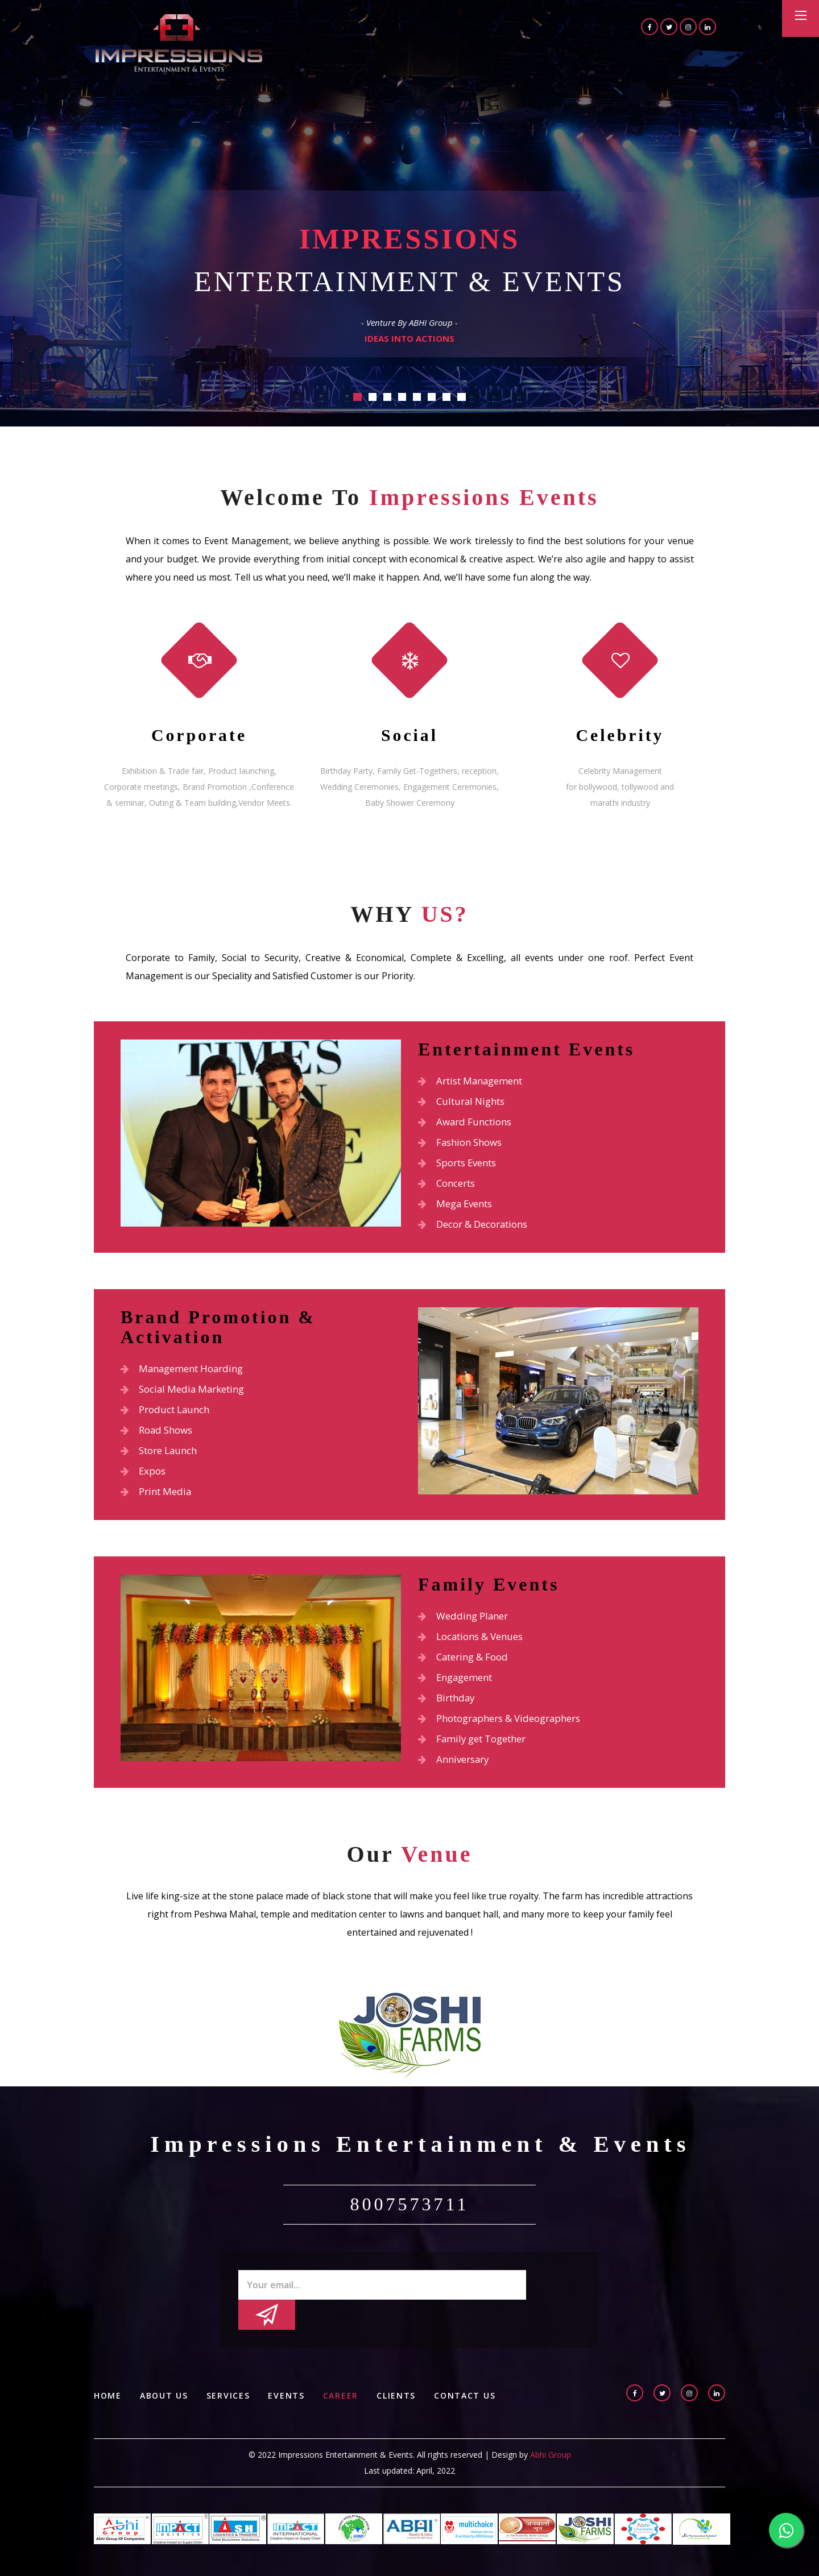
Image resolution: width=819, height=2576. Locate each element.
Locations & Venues (475, 1646)
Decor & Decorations (478, 1228)
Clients (402, 2381)
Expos (144, 1478)
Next (708, 481)
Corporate (199, 734)
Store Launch (162, 1457)
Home (108, 2381)
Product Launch (169, 1415)
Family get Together (477, 1751)
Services (230, 2381)
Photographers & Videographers (507, 1730)
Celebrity (620, 734)
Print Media (158, 1499)
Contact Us (471, 2381)
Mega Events (458, 1207)
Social (409, 734)
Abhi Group (550, 2440)
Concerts (449, 1186)
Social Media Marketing (187, 1394)
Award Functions (468, 1123)
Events (290, 2381)
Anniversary (456, 1772)
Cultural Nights (465, 1102)
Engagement (458, 1688)
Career (345, 2381)
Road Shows (159, 1436)
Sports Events (461, 1165)
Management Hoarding (187, 1373)
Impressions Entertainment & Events (425, 2159)
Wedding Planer (466, 1624)
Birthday (448, 1709)
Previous (111, 481)
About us (165, 2381)
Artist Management (475, 1081)
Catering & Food (467, 1667)
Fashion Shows (463, 1144)
